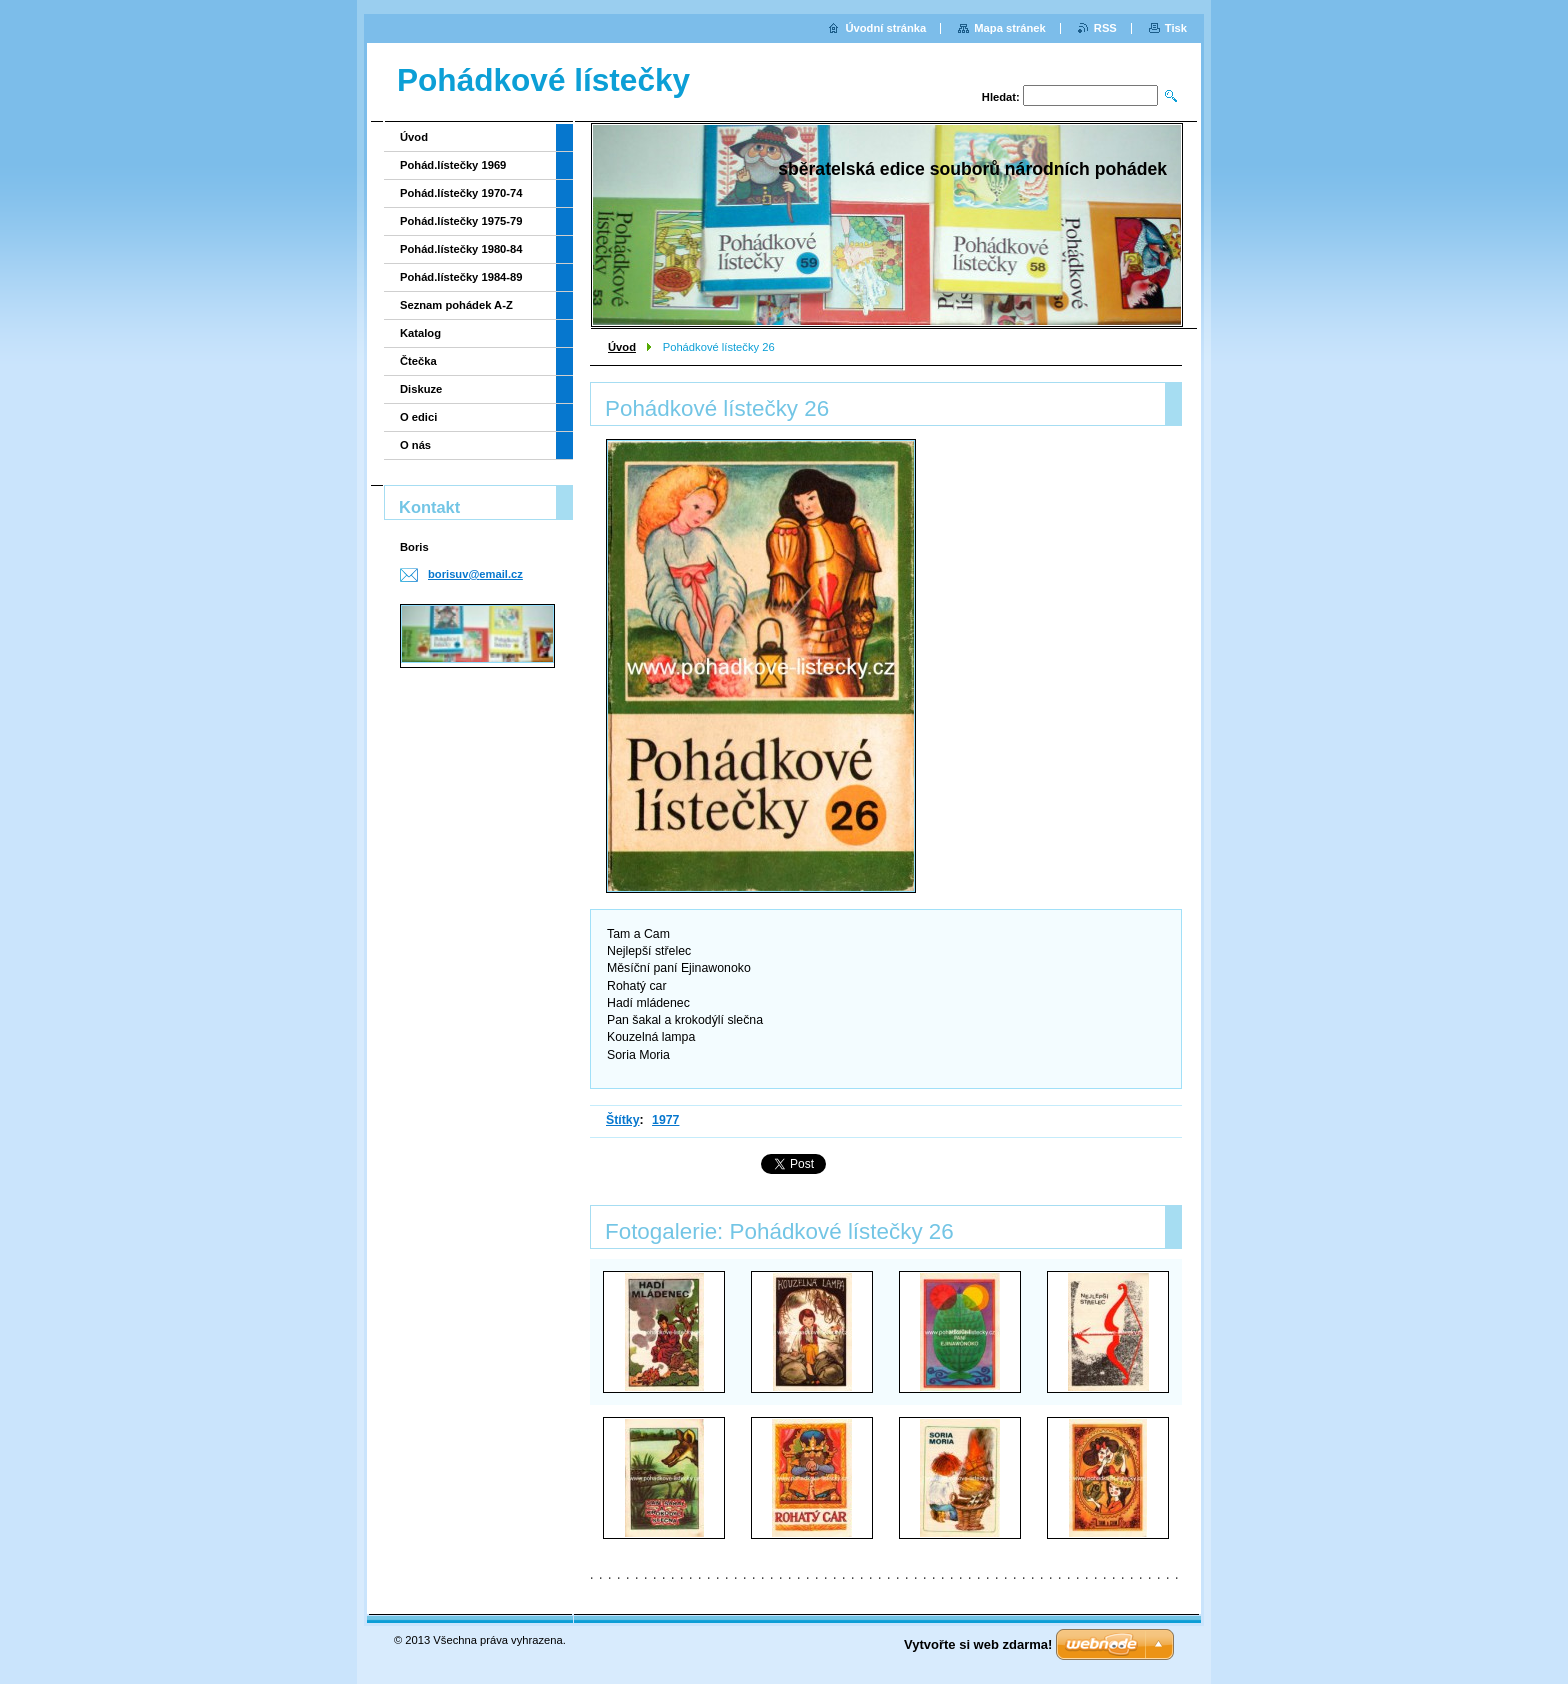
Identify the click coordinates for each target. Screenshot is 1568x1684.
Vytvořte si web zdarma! (978, 1644)
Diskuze (421, 389)
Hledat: (1001, 97)
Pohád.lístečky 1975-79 (461, 221)
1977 (665, 1120)
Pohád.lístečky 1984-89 (461, 277)
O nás (415, 445)
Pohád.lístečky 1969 (453, 165)
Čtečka (418, 361)
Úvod (622, 347)
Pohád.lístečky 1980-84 (461, 249)
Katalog (420, 333)
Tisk (1176, 28)
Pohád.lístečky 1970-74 (461, 193)
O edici (418, 417)
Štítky (623, 1120)
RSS (1105, 28)
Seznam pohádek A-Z (456, 305)
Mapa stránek (1010, 28)
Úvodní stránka (885, 28)
